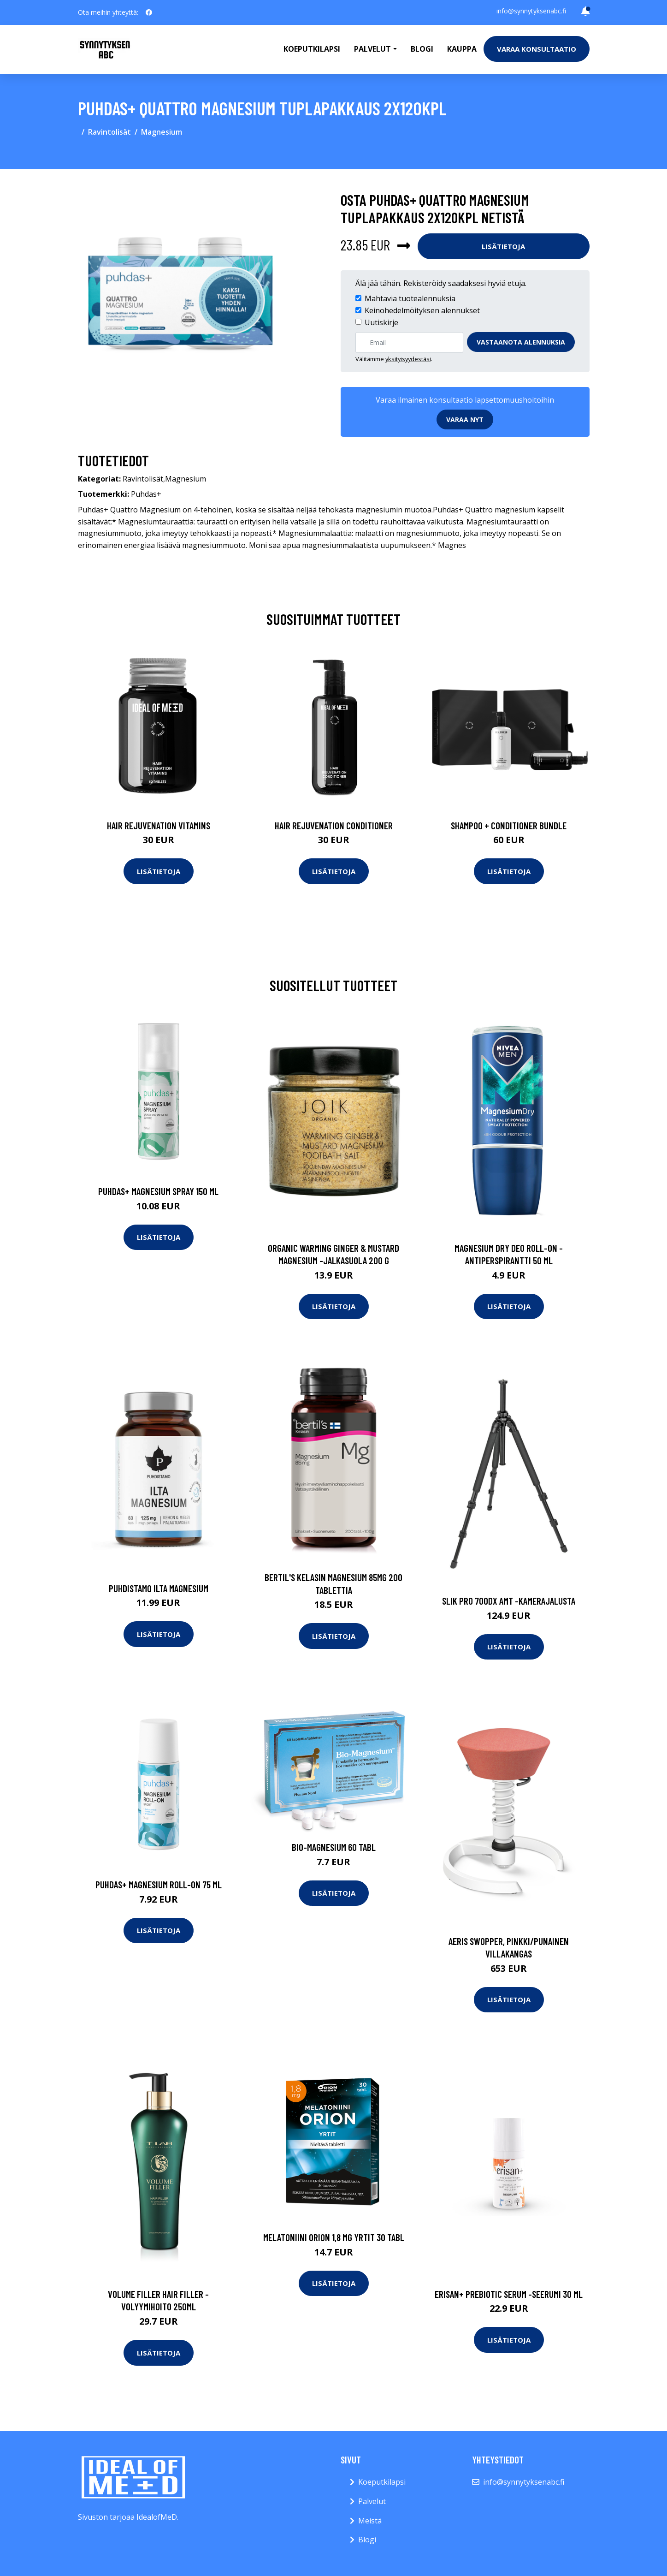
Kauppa (462, 49)
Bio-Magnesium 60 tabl (334, 1847)
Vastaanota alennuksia (521, 342)
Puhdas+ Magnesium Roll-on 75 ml (158, 1884)
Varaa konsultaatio (536, 49)
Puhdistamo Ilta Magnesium (158, 1588)
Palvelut (372, 2501)
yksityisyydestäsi (408, 359)
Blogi (422, 49)
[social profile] (149, 12)
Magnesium (161, 132)
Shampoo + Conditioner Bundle (509, 825)
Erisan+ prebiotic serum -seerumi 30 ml (509, 2294)
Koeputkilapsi (311, 49)
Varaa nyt (465, 419)
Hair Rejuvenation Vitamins (158, 825)
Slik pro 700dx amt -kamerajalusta (508, 1600)
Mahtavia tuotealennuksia (410, 298)
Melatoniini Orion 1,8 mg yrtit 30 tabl (333, 2237)
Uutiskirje (381, 322)
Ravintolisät (109, 132)
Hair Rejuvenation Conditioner (334, 825)
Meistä (370, 2521)
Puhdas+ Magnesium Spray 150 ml (158, 1191)
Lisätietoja (503, 246)
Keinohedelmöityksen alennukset (422, 310)
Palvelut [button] (372, 49)
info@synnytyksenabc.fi (531, 10)
